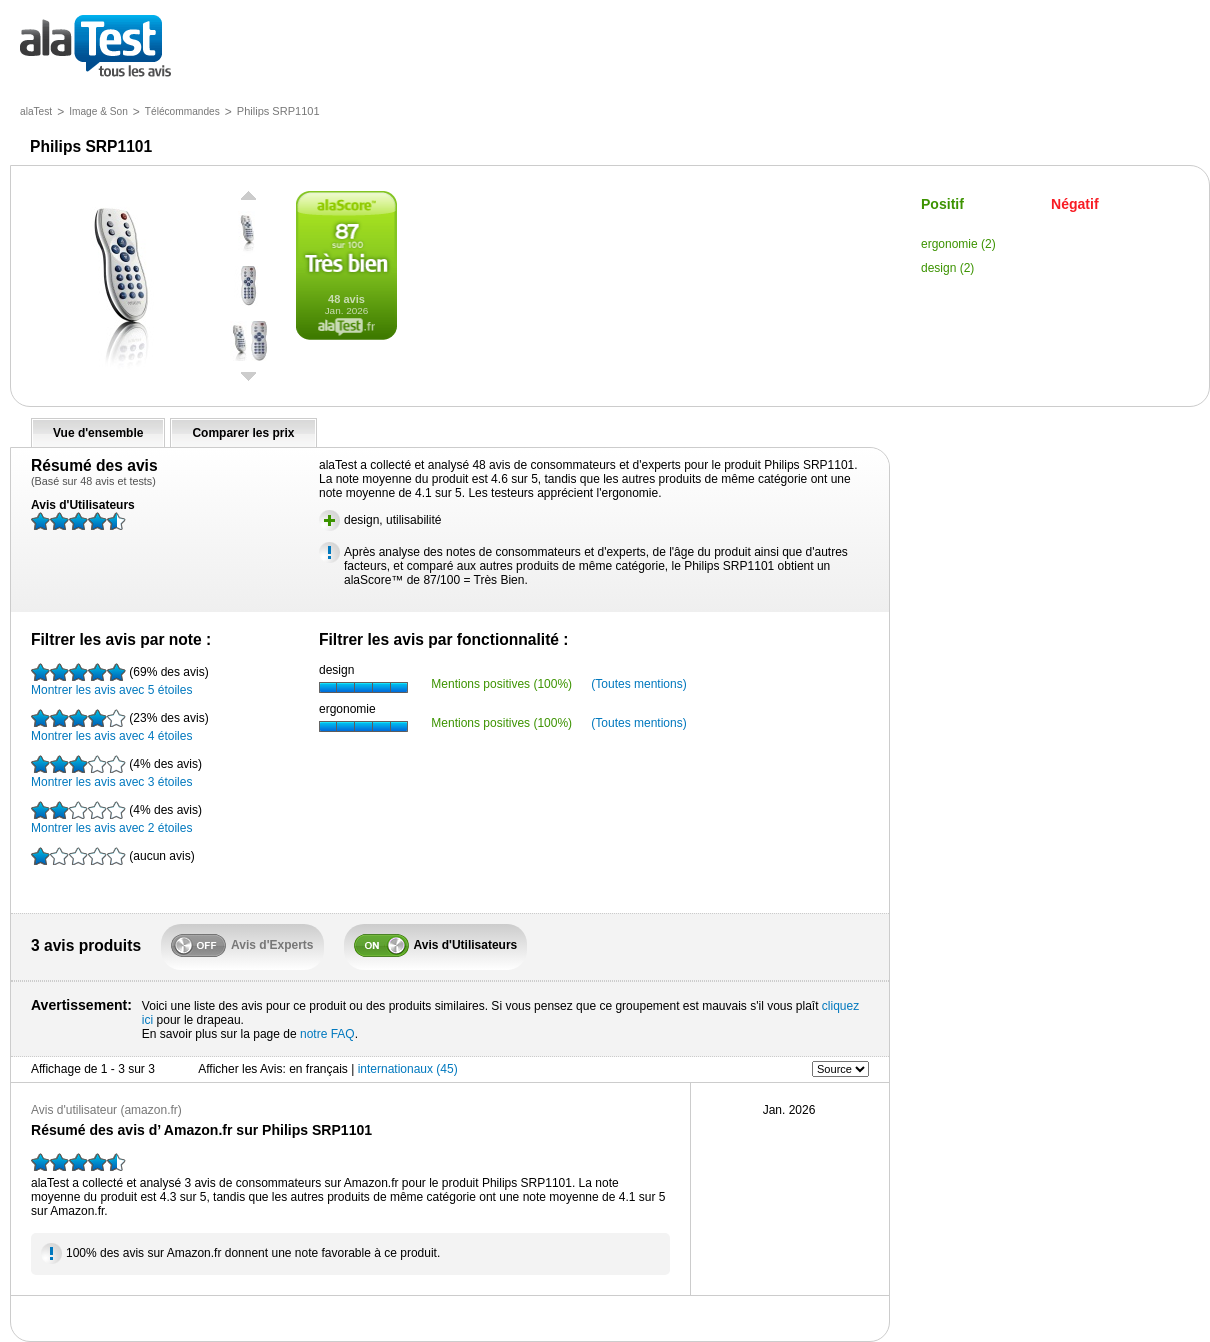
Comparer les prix (243, 433)
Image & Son (98, 111)
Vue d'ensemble (98, 433)
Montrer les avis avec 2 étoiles (116, 818)
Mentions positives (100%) (501, 684)
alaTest (36, 111)
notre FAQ (327, 1034)
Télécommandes (182, 111)
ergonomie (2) (958, 244)
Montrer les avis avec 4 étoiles (120, 726)
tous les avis (95, 47)
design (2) (947, 268)
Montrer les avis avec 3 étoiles (116, 772)
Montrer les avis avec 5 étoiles (120, 680)
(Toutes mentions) (638, 684)
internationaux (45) (408, 1069)
